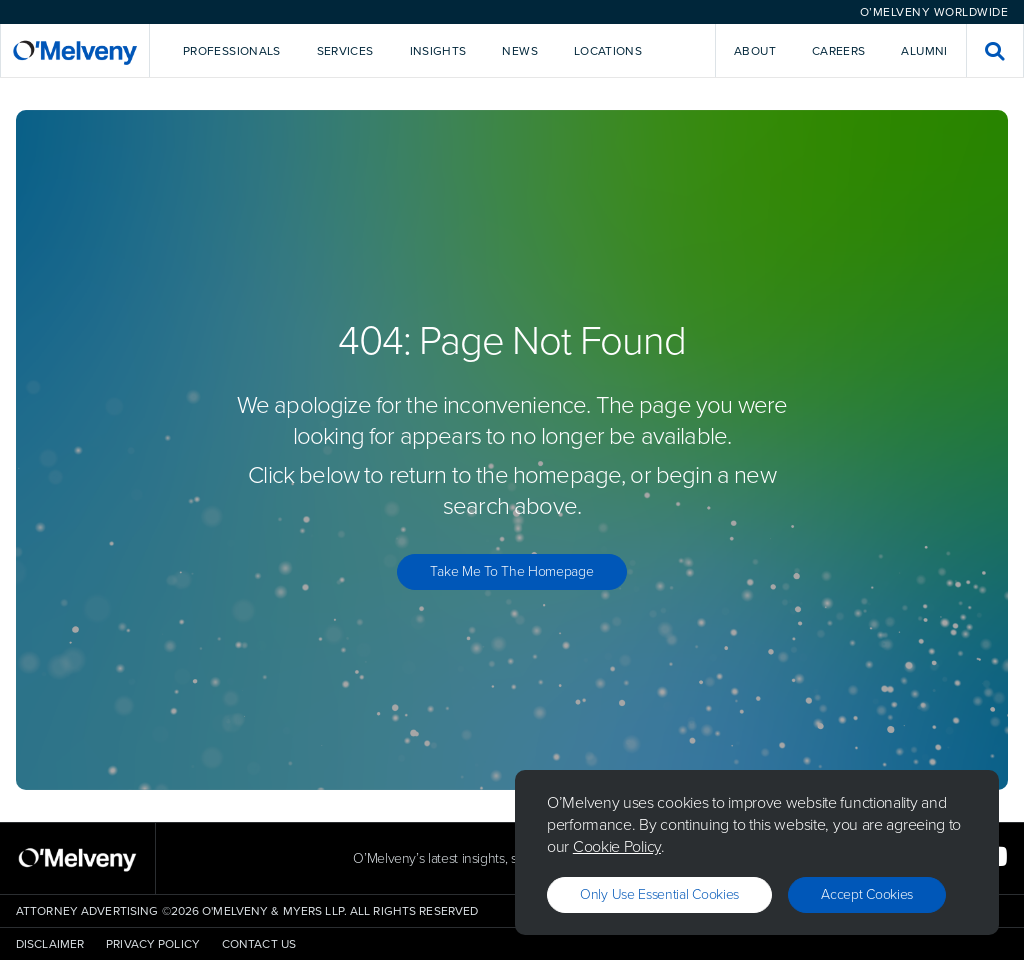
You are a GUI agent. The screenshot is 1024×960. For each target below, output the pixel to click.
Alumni (924, 51)
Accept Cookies (867, 894)
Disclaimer (50, 944)
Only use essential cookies (659, 894)
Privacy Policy (153, 944)
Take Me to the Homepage (511, 571)
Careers (839, 51)
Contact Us (259, 944)
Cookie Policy (617, 846)
